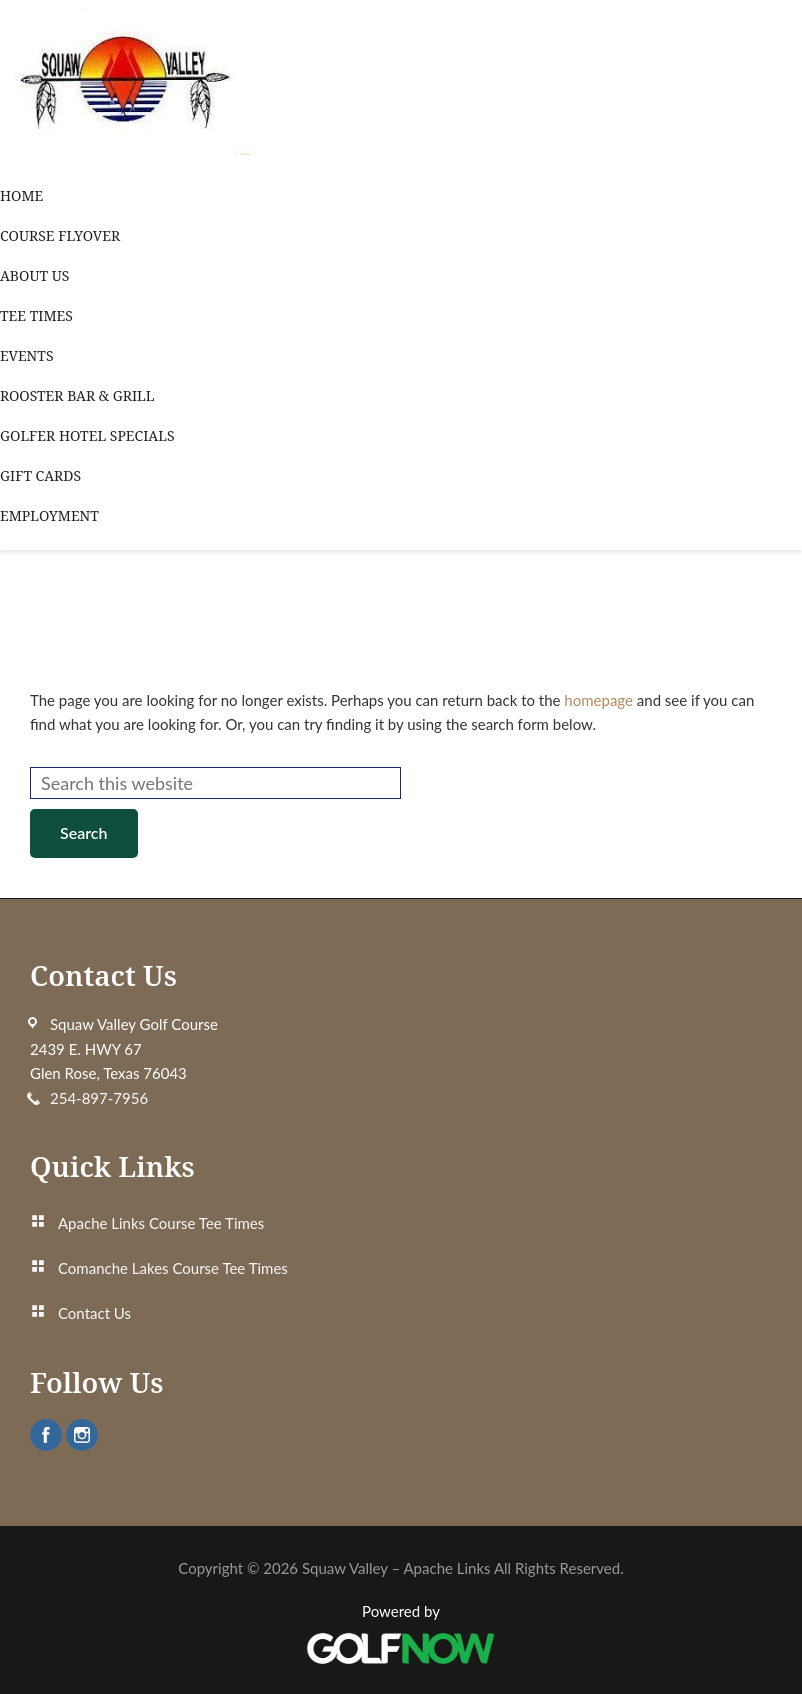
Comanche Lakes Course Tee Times (173, 1268)
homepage (598, 700)
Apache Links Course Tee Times (161, 1223)
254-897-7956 (99, 1098)
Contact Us (94, 1313)
